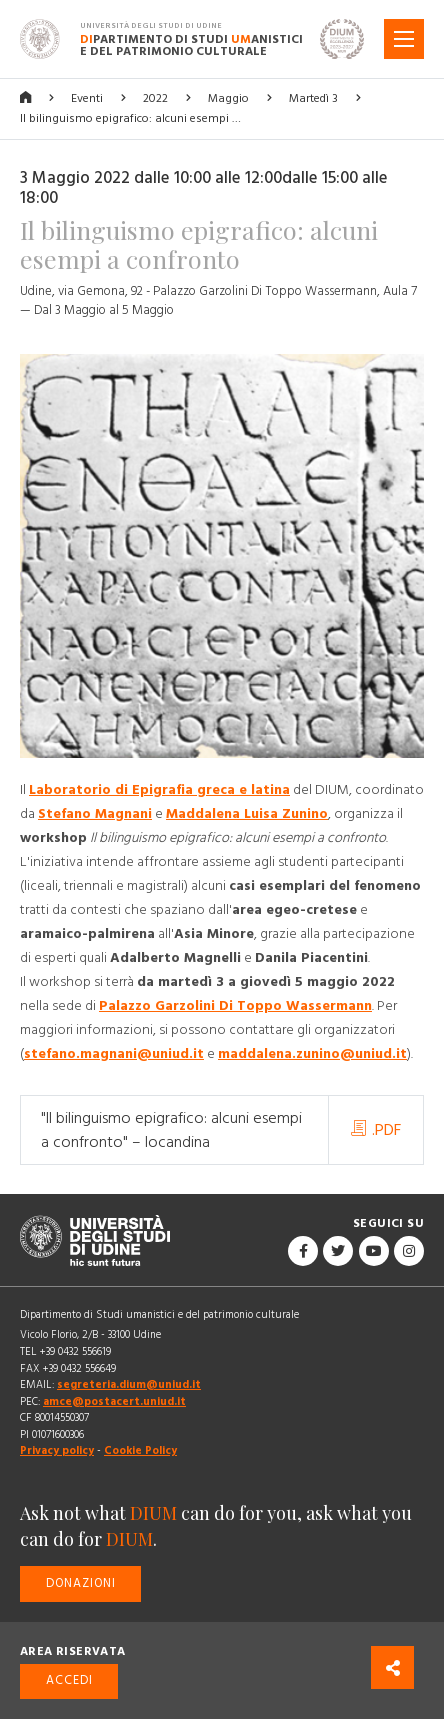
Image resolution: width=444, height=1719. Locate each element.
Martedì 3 (313, 98)
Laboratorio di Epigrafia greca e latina (159, 790)
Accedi (69, 1680)
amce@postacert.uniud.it (114, 1401)
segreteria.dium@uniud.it (129, 1384)
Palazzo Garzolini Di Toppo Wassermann (235, 1006)
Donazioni (81, 1583)
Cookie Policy (140, 1450)
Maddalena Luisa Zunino (247, 814)
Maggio (228, 98)
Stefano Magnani (95, 814)
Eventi (87, 98)
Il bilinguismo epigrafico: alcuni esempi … (130, 118)
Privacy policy (57, 1450)
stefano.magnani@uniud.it (114, 1054)
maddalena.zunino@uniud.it (312, 1054)
